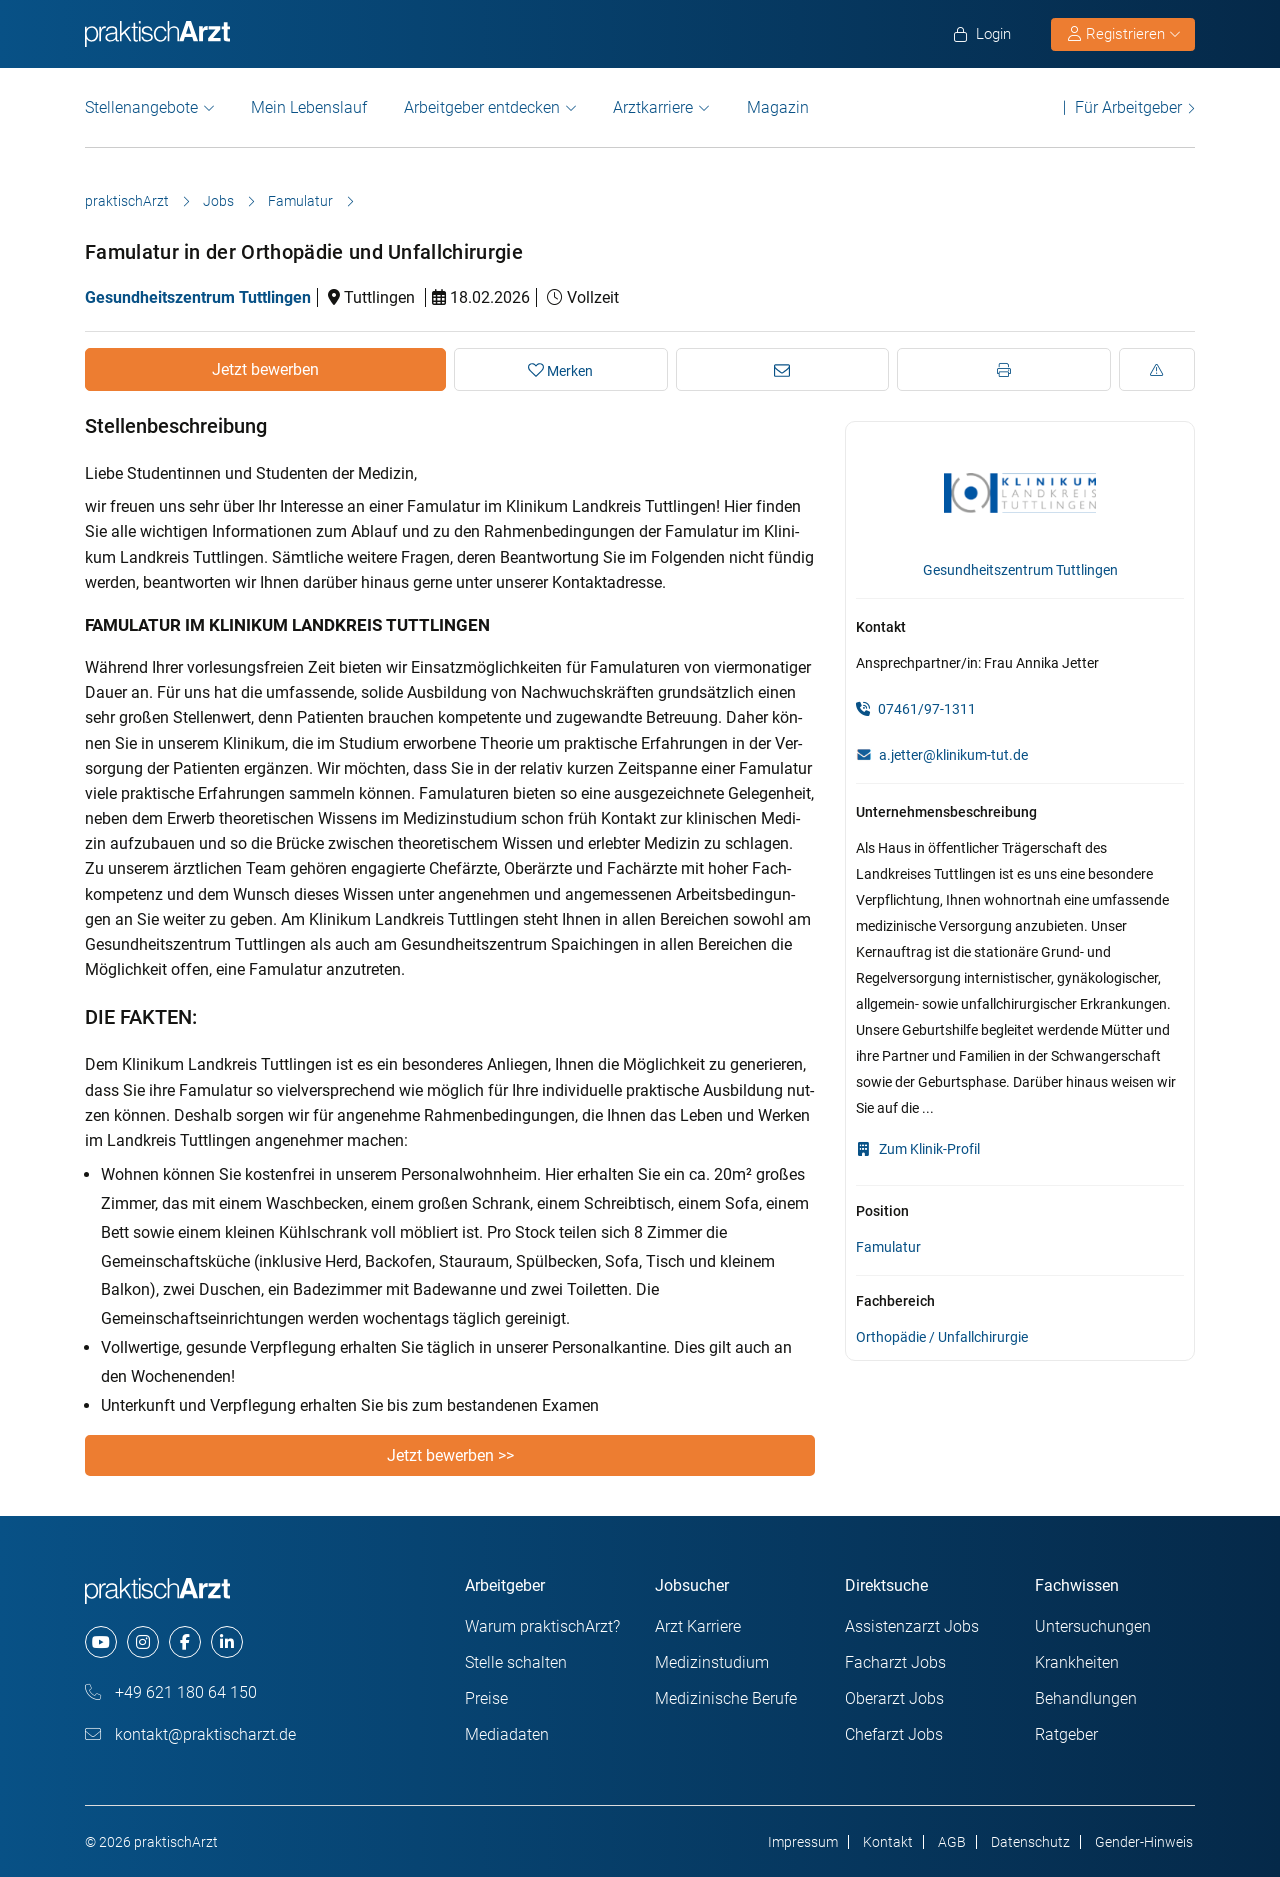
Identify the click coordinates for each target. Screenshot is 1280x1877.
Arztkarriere (653, 107)
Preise (486, 1698)
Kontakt (888, 1842)
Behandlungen (1086, 1698)
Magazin (778, 107)
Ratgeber (1066, 1734)
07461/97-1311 (916, 709)
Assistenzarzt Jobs (912, 1626)
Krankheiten (1077, 1662)
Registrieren (1124, 34)
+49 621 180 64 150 (171, 1692)
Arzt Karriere (698, 1626)
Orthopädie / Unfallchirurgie (942, 1337)
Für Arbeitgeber (1128, 107)
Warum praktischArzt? (542, 1626)
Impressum (803, 1842)
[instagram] (143, 1642)
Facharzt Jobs (895, 1662)
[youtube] (101, 1642)
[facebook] (185, 1642)
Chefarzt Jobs (894, 1734)
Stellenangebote (141, 107)
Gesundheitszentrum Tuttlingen (198, 297)
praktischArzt (127, 201)
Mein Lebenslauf (309, 107)
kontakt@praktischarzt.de (190, 1734)
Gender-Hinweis (1144, 1842)
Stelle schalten (516, 1662)
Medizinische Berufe (726, 1698)
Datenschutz (1030, 1842)
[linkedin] (227, 1642)
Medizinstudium (712, 1662)
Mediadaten (507, 1734)
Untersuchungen (1093, 1626)
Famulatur (300, 201)
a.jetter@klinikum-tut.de (953, 755)
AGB (952, 1842)
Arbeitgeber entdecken (482, 107)
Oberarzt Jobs (894, 1698)
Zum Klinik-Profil (918, 1149)
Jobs (218, 201)
